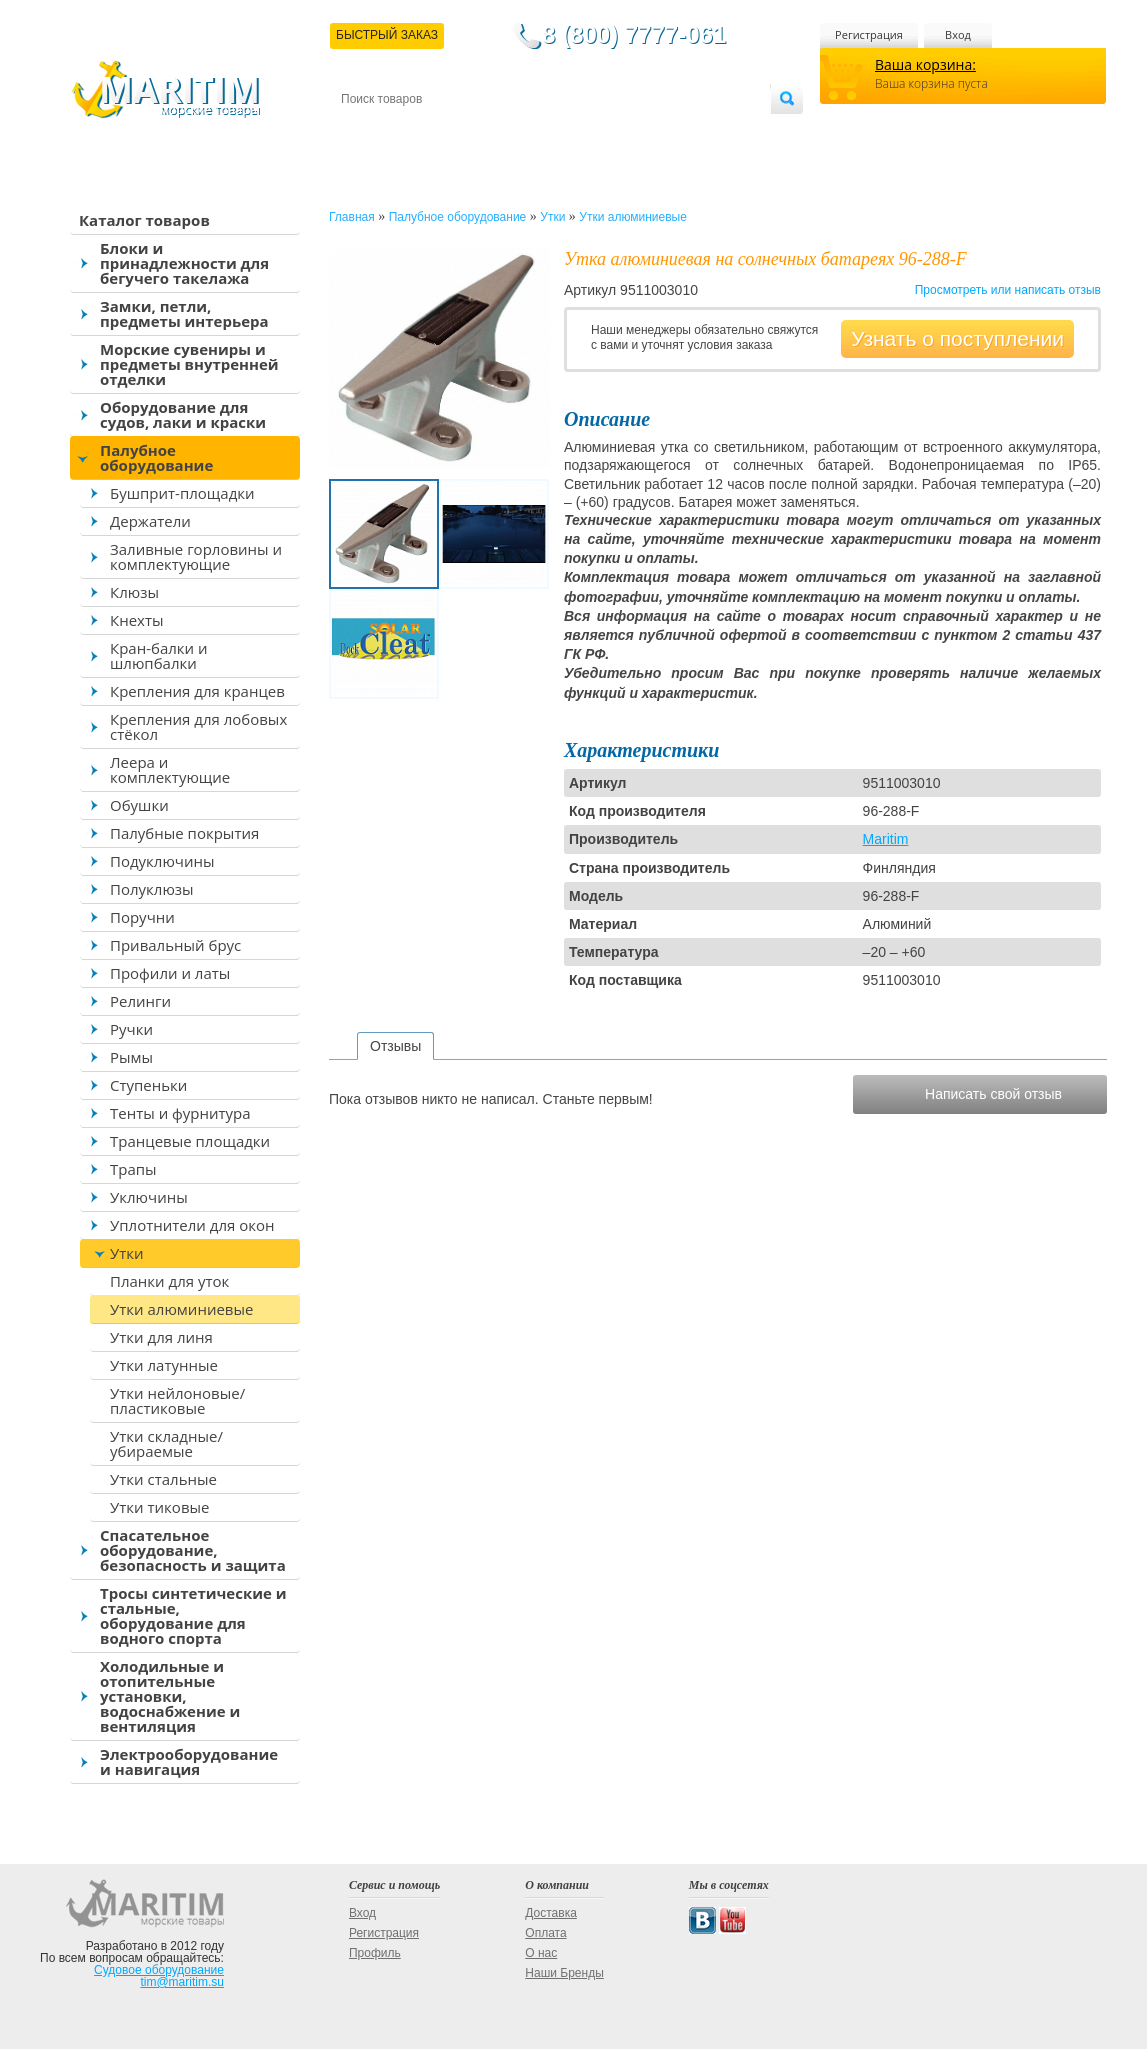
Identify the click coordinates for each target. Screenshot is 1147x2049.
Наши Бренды (564, 1973)
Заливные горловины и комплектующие (196, 556)
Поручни (142, 917)
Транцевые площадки (190, 1141)
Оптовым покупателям (707, 131)
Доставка (439, 131)
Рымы (131, 1057)
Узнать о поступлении (957, 338)
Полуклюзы (152, 889)
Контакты (364, 131)
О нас (541, 1953)
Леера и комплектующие (170, 769)
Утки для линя (161, 1337)
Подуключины (162, 861)
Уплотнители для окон (192, 1225)
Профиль (375, 1953)
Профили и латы (170, 973)
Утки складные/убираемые (166, 1443)
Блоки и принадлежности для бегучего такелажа (184, 263)
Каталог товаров (144, 220)
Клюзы (134, 592)
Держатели (150, 521)
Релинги (140, 1001)
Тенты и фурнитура (180, 1113)
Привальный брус (175, 945)
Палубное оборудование (156, 457)
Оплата (506, 131)
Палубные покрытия (184, 833)
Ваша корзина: (925, 64)
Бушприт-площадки (182, 493)
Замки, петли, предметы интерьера (184, 313)
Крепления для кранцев (197, 691)
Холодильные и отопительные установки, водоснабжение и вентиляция (170, 1696)
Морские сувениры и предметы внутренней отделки (189, 364)
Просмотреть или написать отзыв (1008, 290)
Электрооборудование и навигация (189, 1761)
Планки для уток (169, 1281)
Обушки (139, 805)
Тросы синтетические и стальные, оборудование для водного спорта (193, 1615)
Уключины (149, 1197)
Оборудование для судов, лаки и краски (183, 414)
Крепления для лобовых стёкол (198, 726)
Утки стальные (163, 1479)
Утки (127, 1253)
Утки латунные (164, 1365)
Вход (958, 34)
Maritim (886, 839)
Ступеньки (148, 1085)
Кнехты (137, 620)
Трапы (133, 1169)
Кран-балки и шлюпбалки (159, 655)
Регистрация (869, 34)
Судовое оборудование (159, 1970)
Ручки (131, 1029)
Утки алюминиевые (181, 1309)
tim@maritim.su (182, 1982)
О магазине (580, 131)
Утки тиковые (159, 1507)
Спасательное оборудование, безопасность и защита (193, 1550)
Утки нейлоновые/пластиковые (177, 1400)
